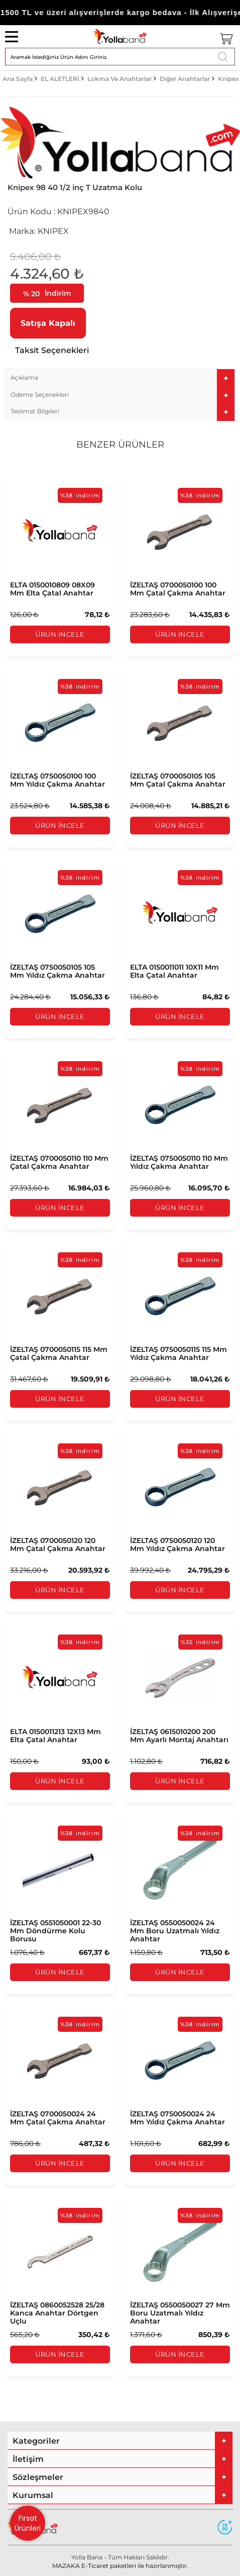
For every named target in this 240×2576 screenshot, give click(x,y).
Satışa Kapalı (48, 323)
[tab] (120, 377)
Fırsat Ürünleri (28, 2523)
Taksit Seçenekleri (52, 350)
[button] (120, 377)
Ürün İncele (60, 634)
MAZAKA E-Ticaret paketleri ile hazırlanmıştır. (120, 2565)
